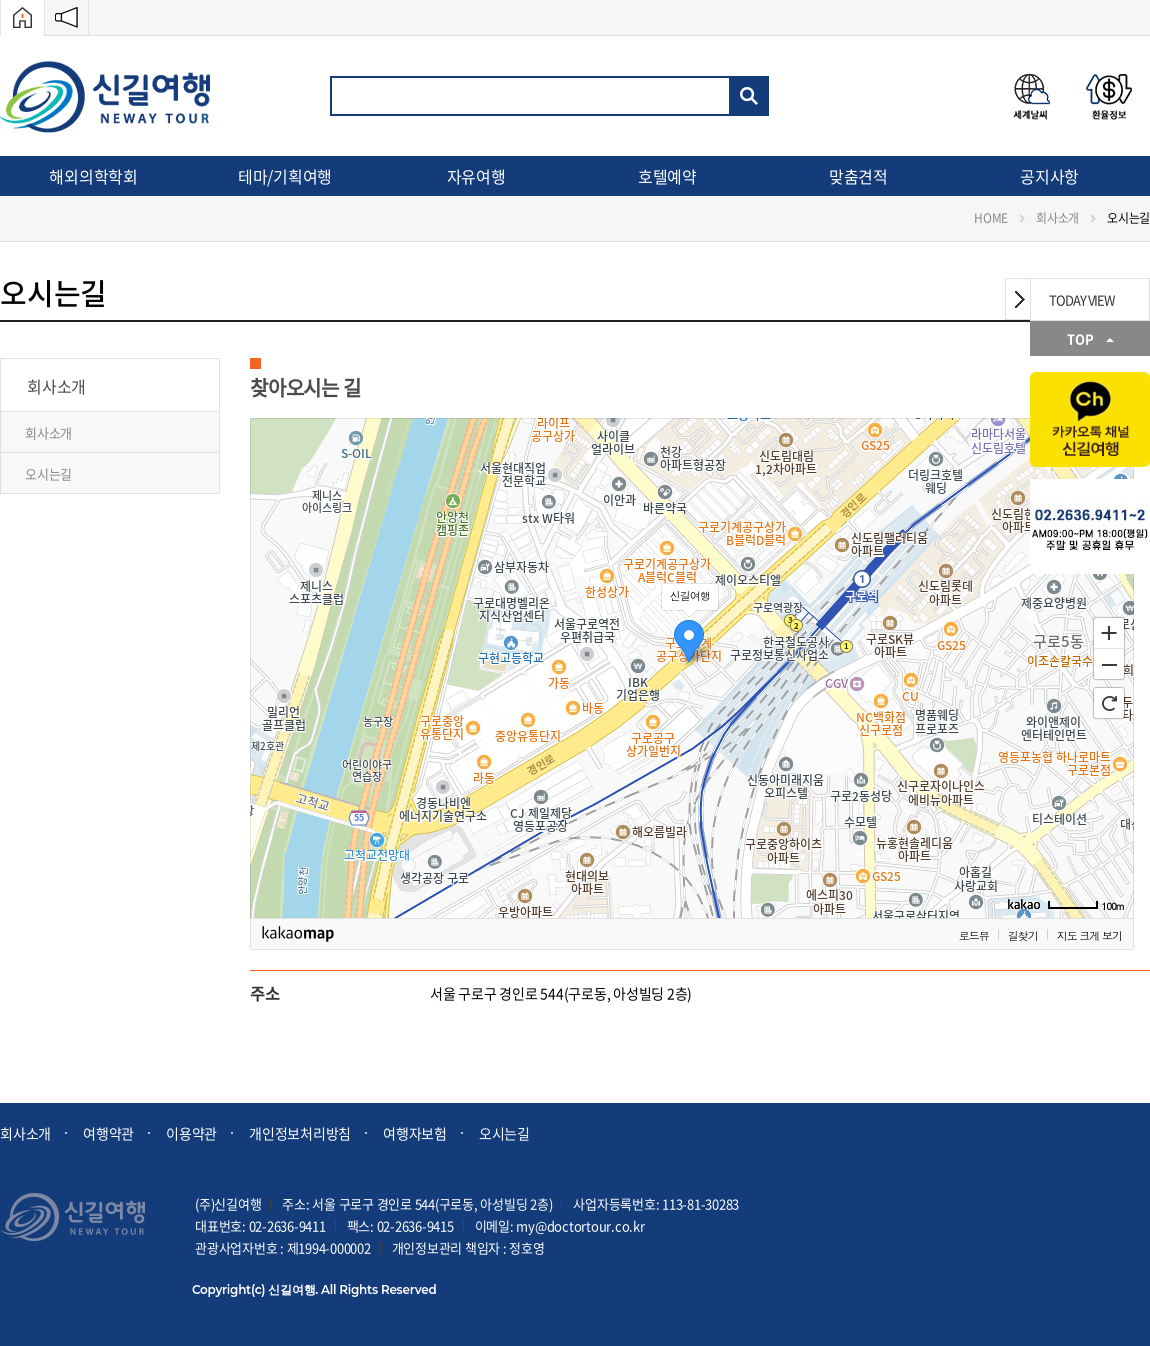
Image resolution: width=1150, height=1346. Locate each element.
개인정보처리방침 (300, 1133)
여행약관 (108, 1133)
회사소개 (1057, 218)
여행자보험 (415, 1133)
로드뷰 (974, 935)
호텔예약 (667, 176)
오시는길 (1128, 218)
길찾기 (1023, 935)
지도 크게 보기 (1089, 935)
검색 (749, 96)
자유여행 (476, 176)
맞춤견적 (858, 176)
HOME (991, 218)
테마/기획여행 (285, 176)
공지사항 (1049, 176)
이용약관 (191, 1133)
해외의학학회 (93, 176)
